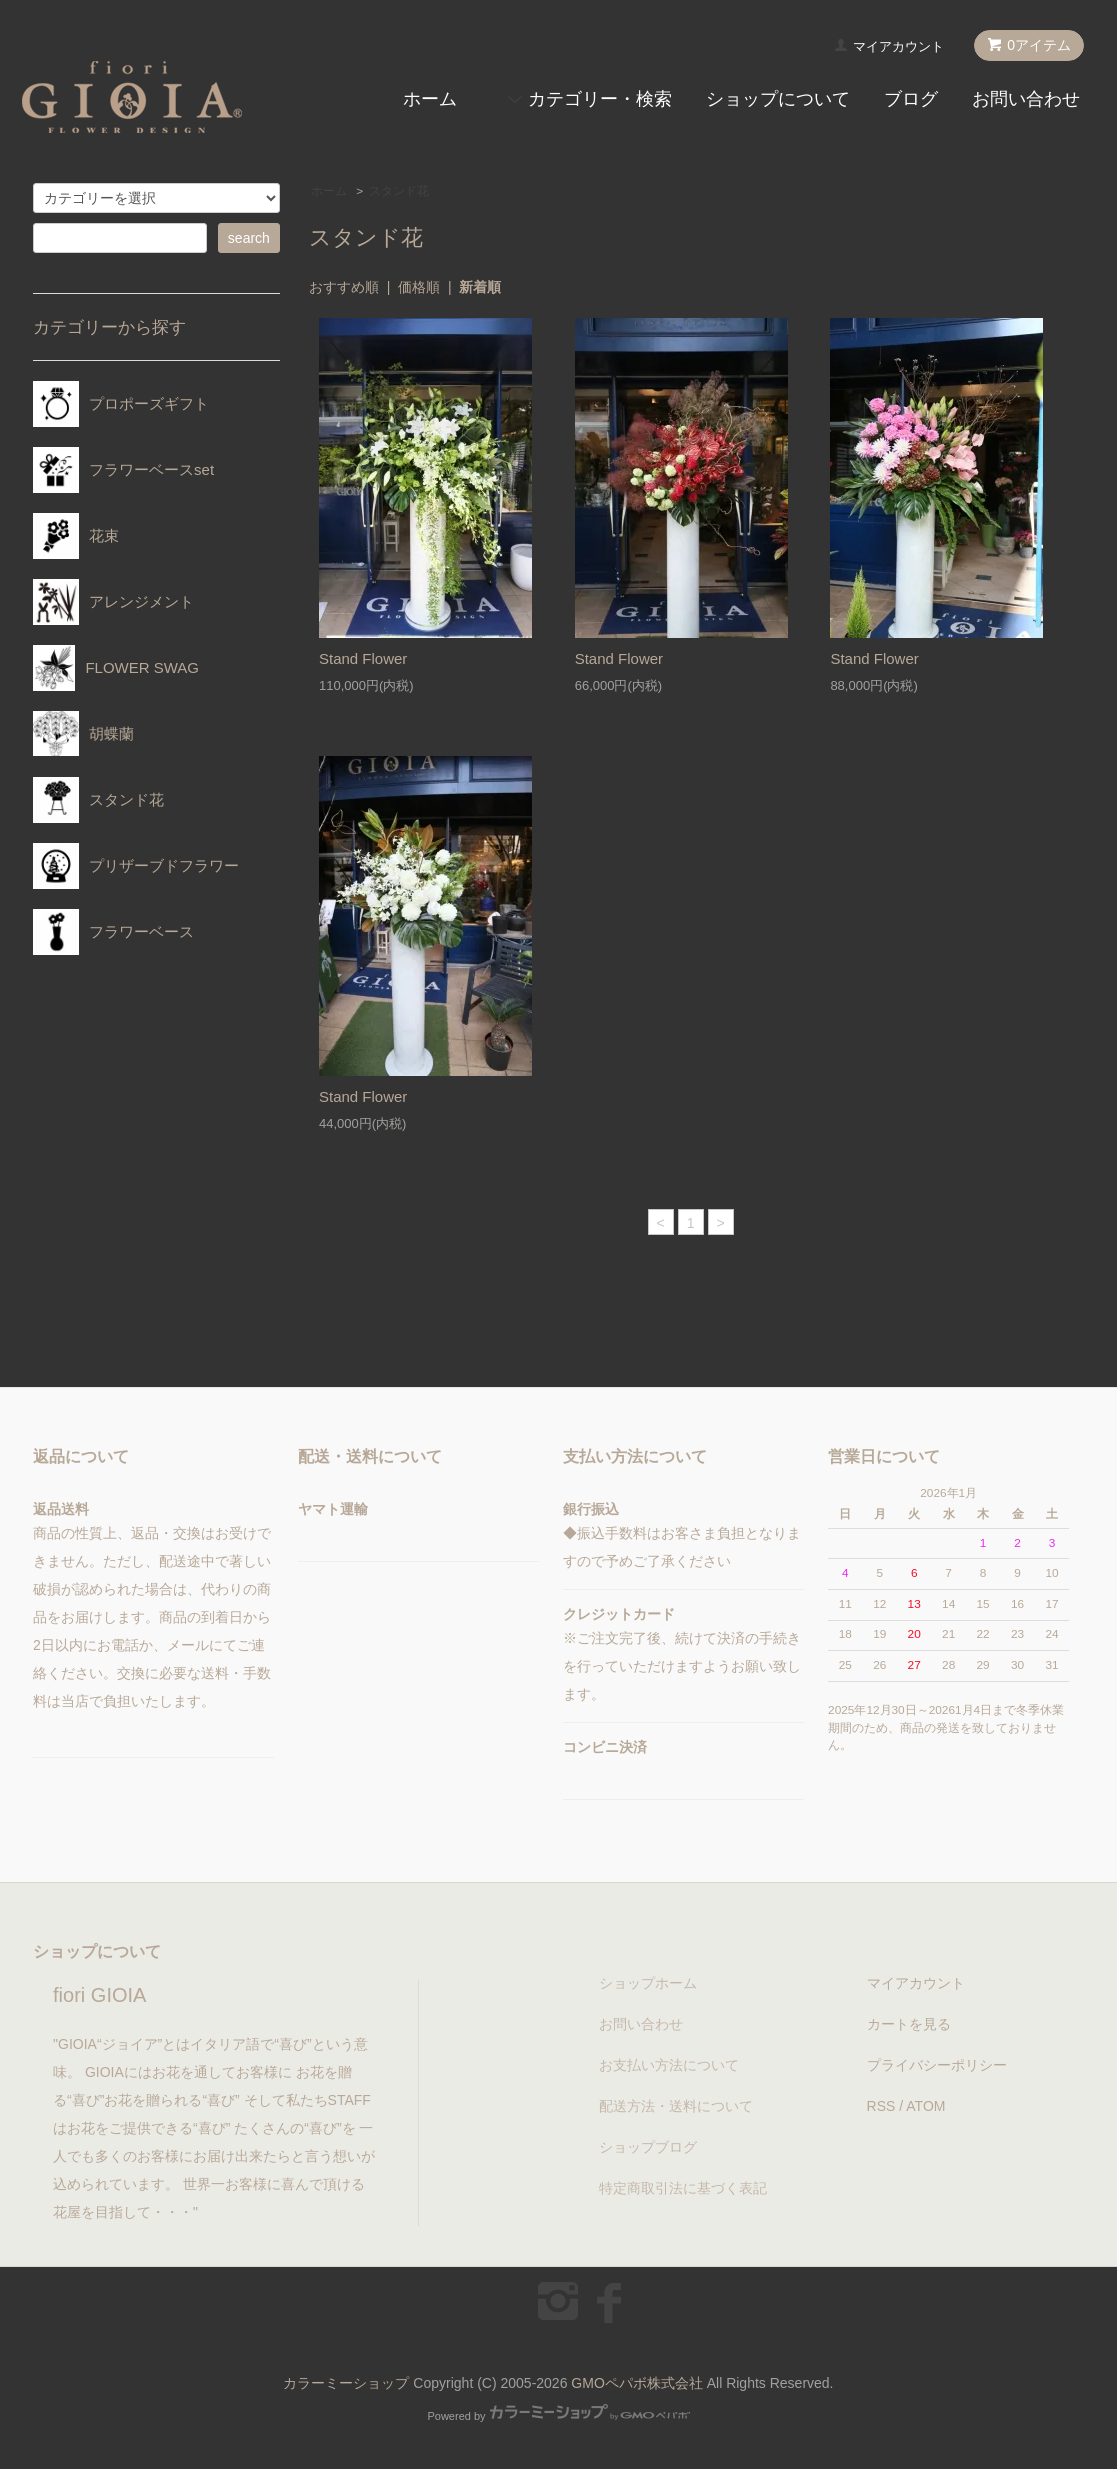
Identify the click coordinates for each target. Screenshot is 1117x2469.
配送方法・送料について (676, 2106)
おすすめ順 (344, 287)
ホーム (430, 99)
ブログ (911, 99)
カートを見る (909, 2024)
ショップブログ (648, 2147)
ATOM (925, 2106)
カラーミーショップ (346, 2383)
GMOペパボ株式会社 (636, 2383)
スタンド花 (399, 191)
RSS (881, 2106)
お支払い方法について (669, 2065)
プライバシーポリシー (937, 2065)
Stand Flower (363, 658)
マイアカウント (898, 46)
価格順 (419, 287)
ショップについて (778, 99)
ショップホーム (648, 1983)
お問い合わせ (1026, 99)
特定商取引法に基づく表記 (683, 2188)
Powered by (558, 2416)
